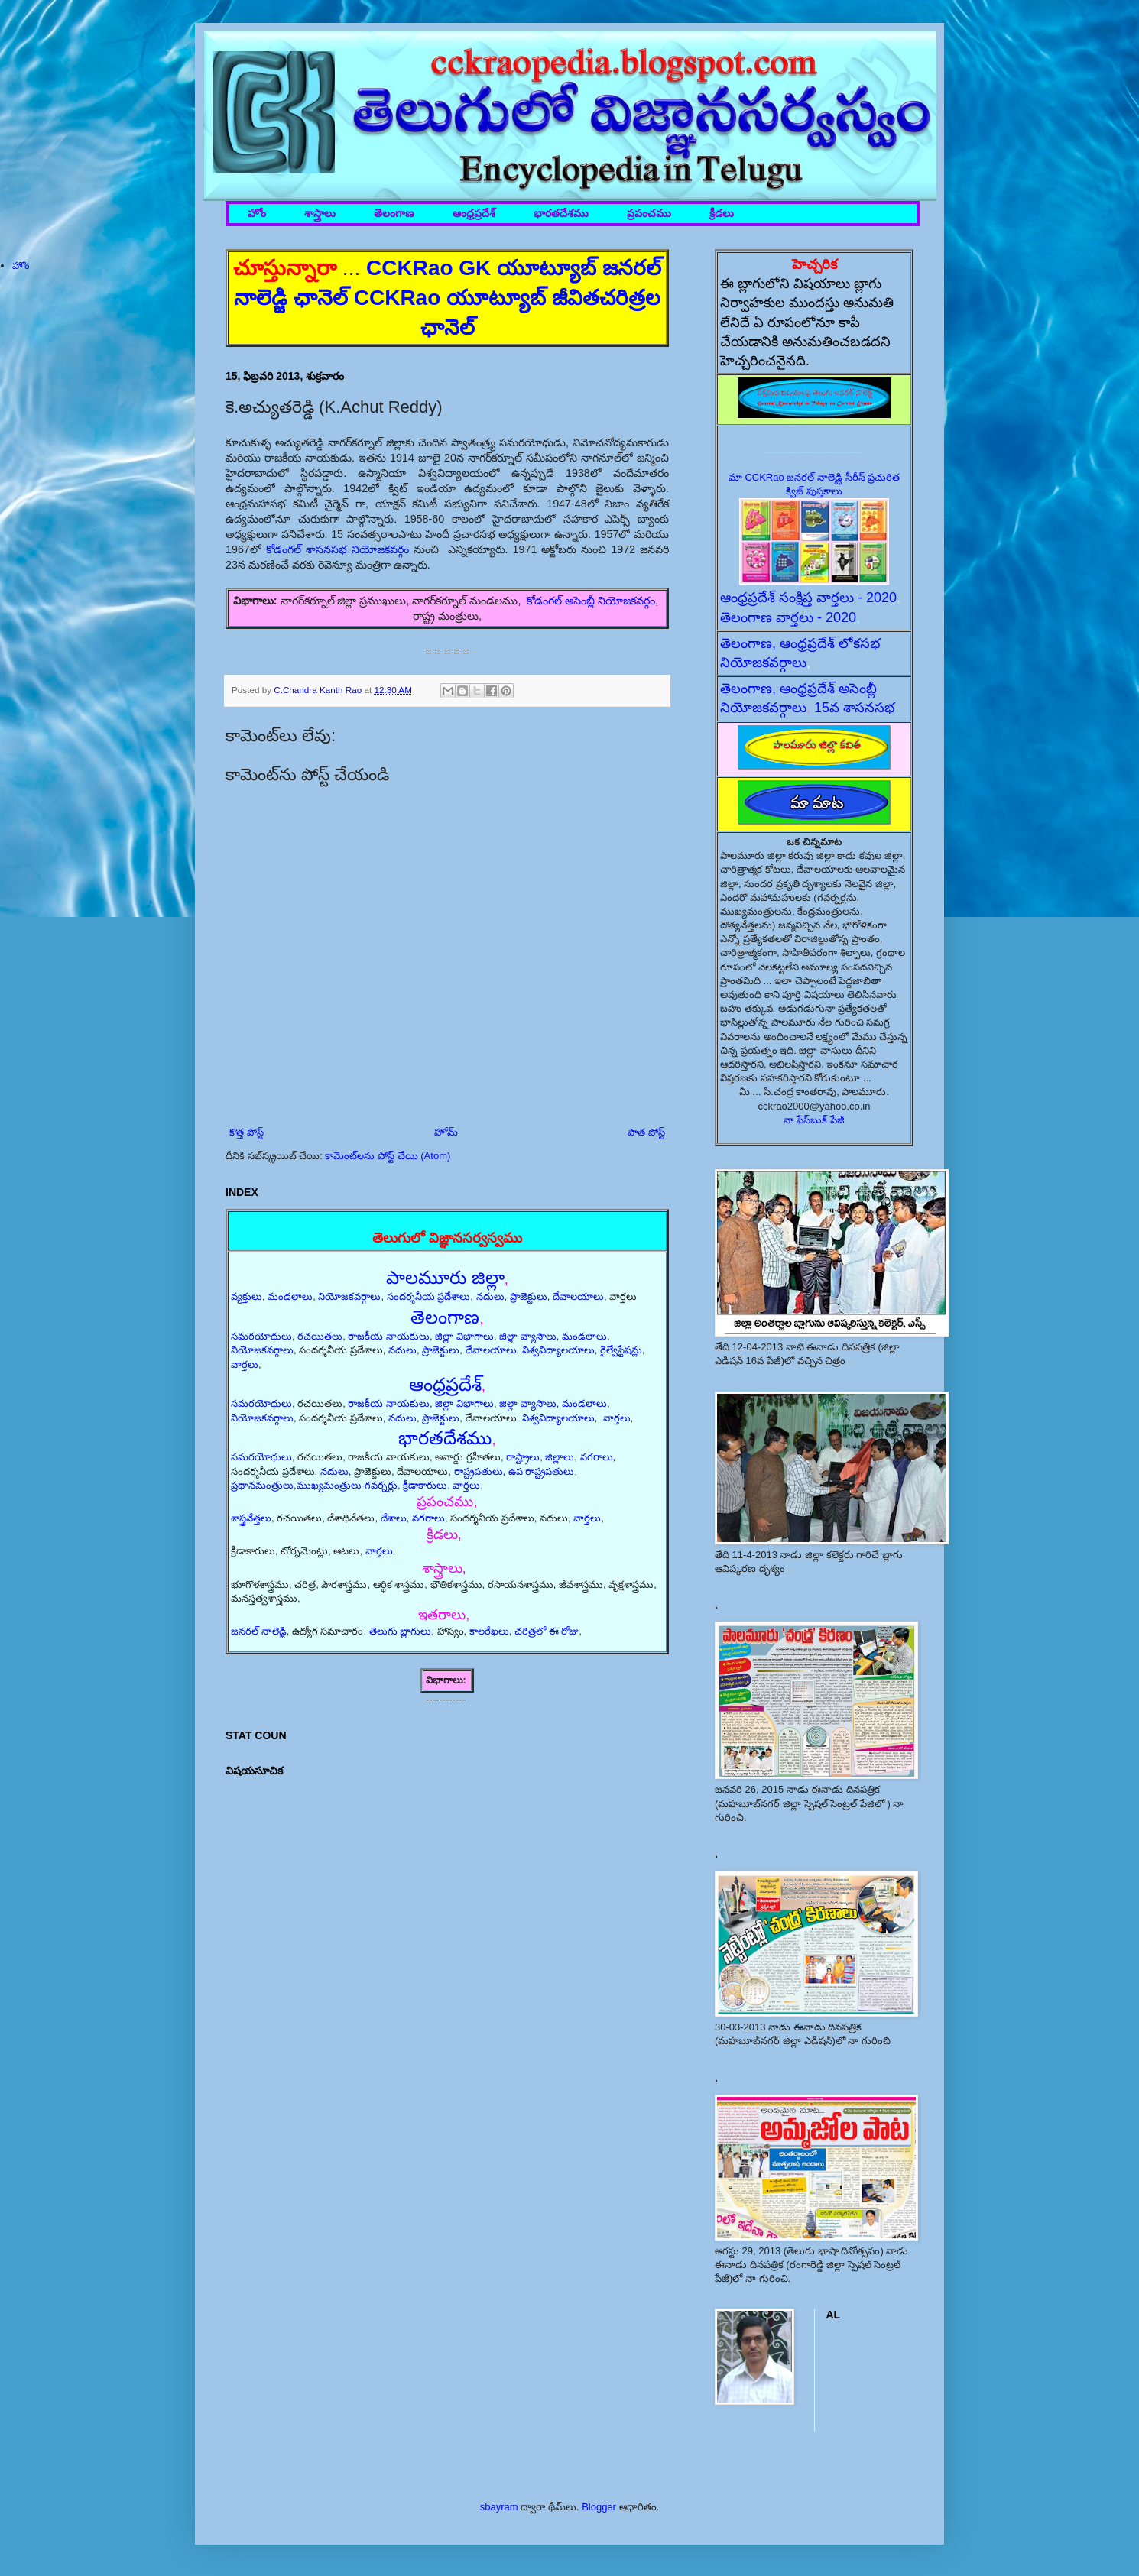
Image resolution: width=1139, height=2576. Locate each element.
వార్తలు (244, 1364)
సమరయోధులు (261, 1336)
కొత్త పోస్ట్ (246, 1132)
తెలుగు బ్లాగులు (400, 1631)
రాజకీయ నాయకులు (389, 1336)
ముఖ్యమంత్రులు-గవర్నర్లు (347, 1485)
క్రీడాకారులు (425, 1485)
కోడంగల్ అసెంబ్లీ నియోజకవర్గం (591, 601)
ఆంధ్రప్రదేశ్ (474, 213)
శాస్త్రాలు (320, 213)
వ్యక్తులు (246, 1296)
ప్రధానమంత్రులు (262, 1485)
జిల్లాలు (559, 1457)
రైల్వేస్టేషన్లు (621, 1350)
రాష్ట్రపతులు (478, 1471)
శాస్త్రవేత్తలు (251, 1518)
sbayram (499, 2507)
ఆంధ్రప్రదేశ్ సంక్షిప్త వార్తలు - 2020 (808, 597)
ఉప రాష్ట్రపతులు (541, 1471)
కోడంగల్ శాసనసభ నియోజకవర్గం (337, 549)
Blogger (599, 2507)
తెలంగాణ (394, 213)
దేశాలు (394, 1518)
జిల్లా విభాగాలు (464, 1336)
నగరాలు (596, 1457)
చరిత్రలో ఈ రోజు (546, 1631)
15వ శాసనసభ (854, 707)
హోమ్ (446, 1132)
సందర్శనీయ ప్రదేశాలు (429, 1296)
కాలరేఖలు (489, 1631)
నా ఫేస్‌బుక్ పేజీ (814, 1120)
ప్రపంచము (649, 213)
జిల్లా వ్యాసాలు (528, 1336)
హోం (257, 213)
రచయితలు (319, 1336)
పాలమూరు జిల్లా (445, 1277)
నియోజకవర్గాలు (349, 1296)
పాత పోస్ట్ (646, 1132)
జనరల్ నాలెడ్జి (259, 1631)
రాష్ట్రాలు (523, 1457)
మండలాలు (290, 1296)
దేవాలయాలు (578, 1296)
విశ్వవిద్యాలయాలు (558, 1350)
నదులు (490, 1296)
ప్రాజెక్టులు (528, 1296)
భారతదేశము (561, 213)
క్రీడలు (721, 213)
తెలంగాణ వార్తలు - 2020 (788, 617)
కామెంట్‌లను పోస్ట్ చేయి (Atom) (387, 1156)
